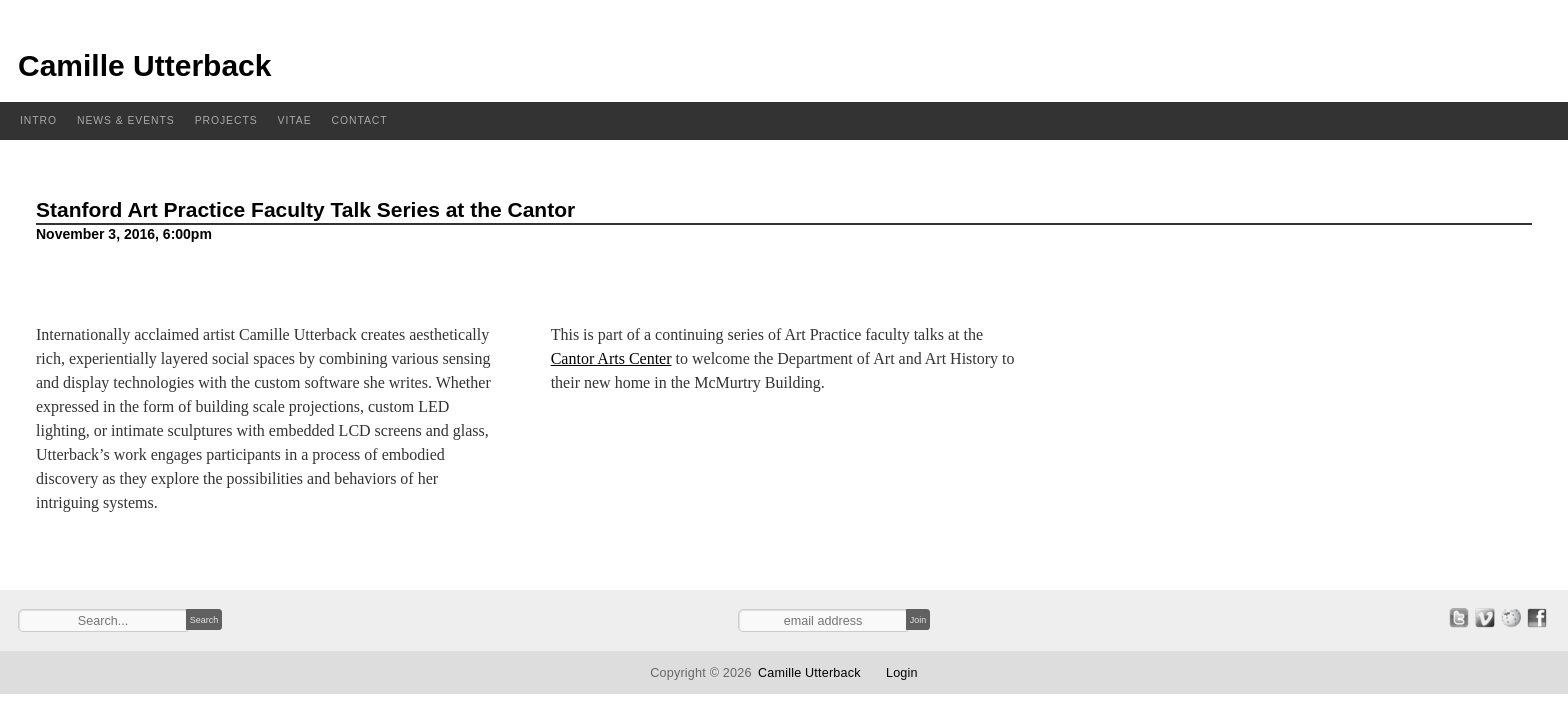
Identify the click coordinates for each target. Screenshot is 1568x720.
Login (902, 673)
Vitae (295, 120)
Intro (38, 120)
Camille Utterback (144, 65)
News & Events (126, 120)
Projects (226, 120)
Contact (360, 120)
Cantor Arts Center (611, 358)
